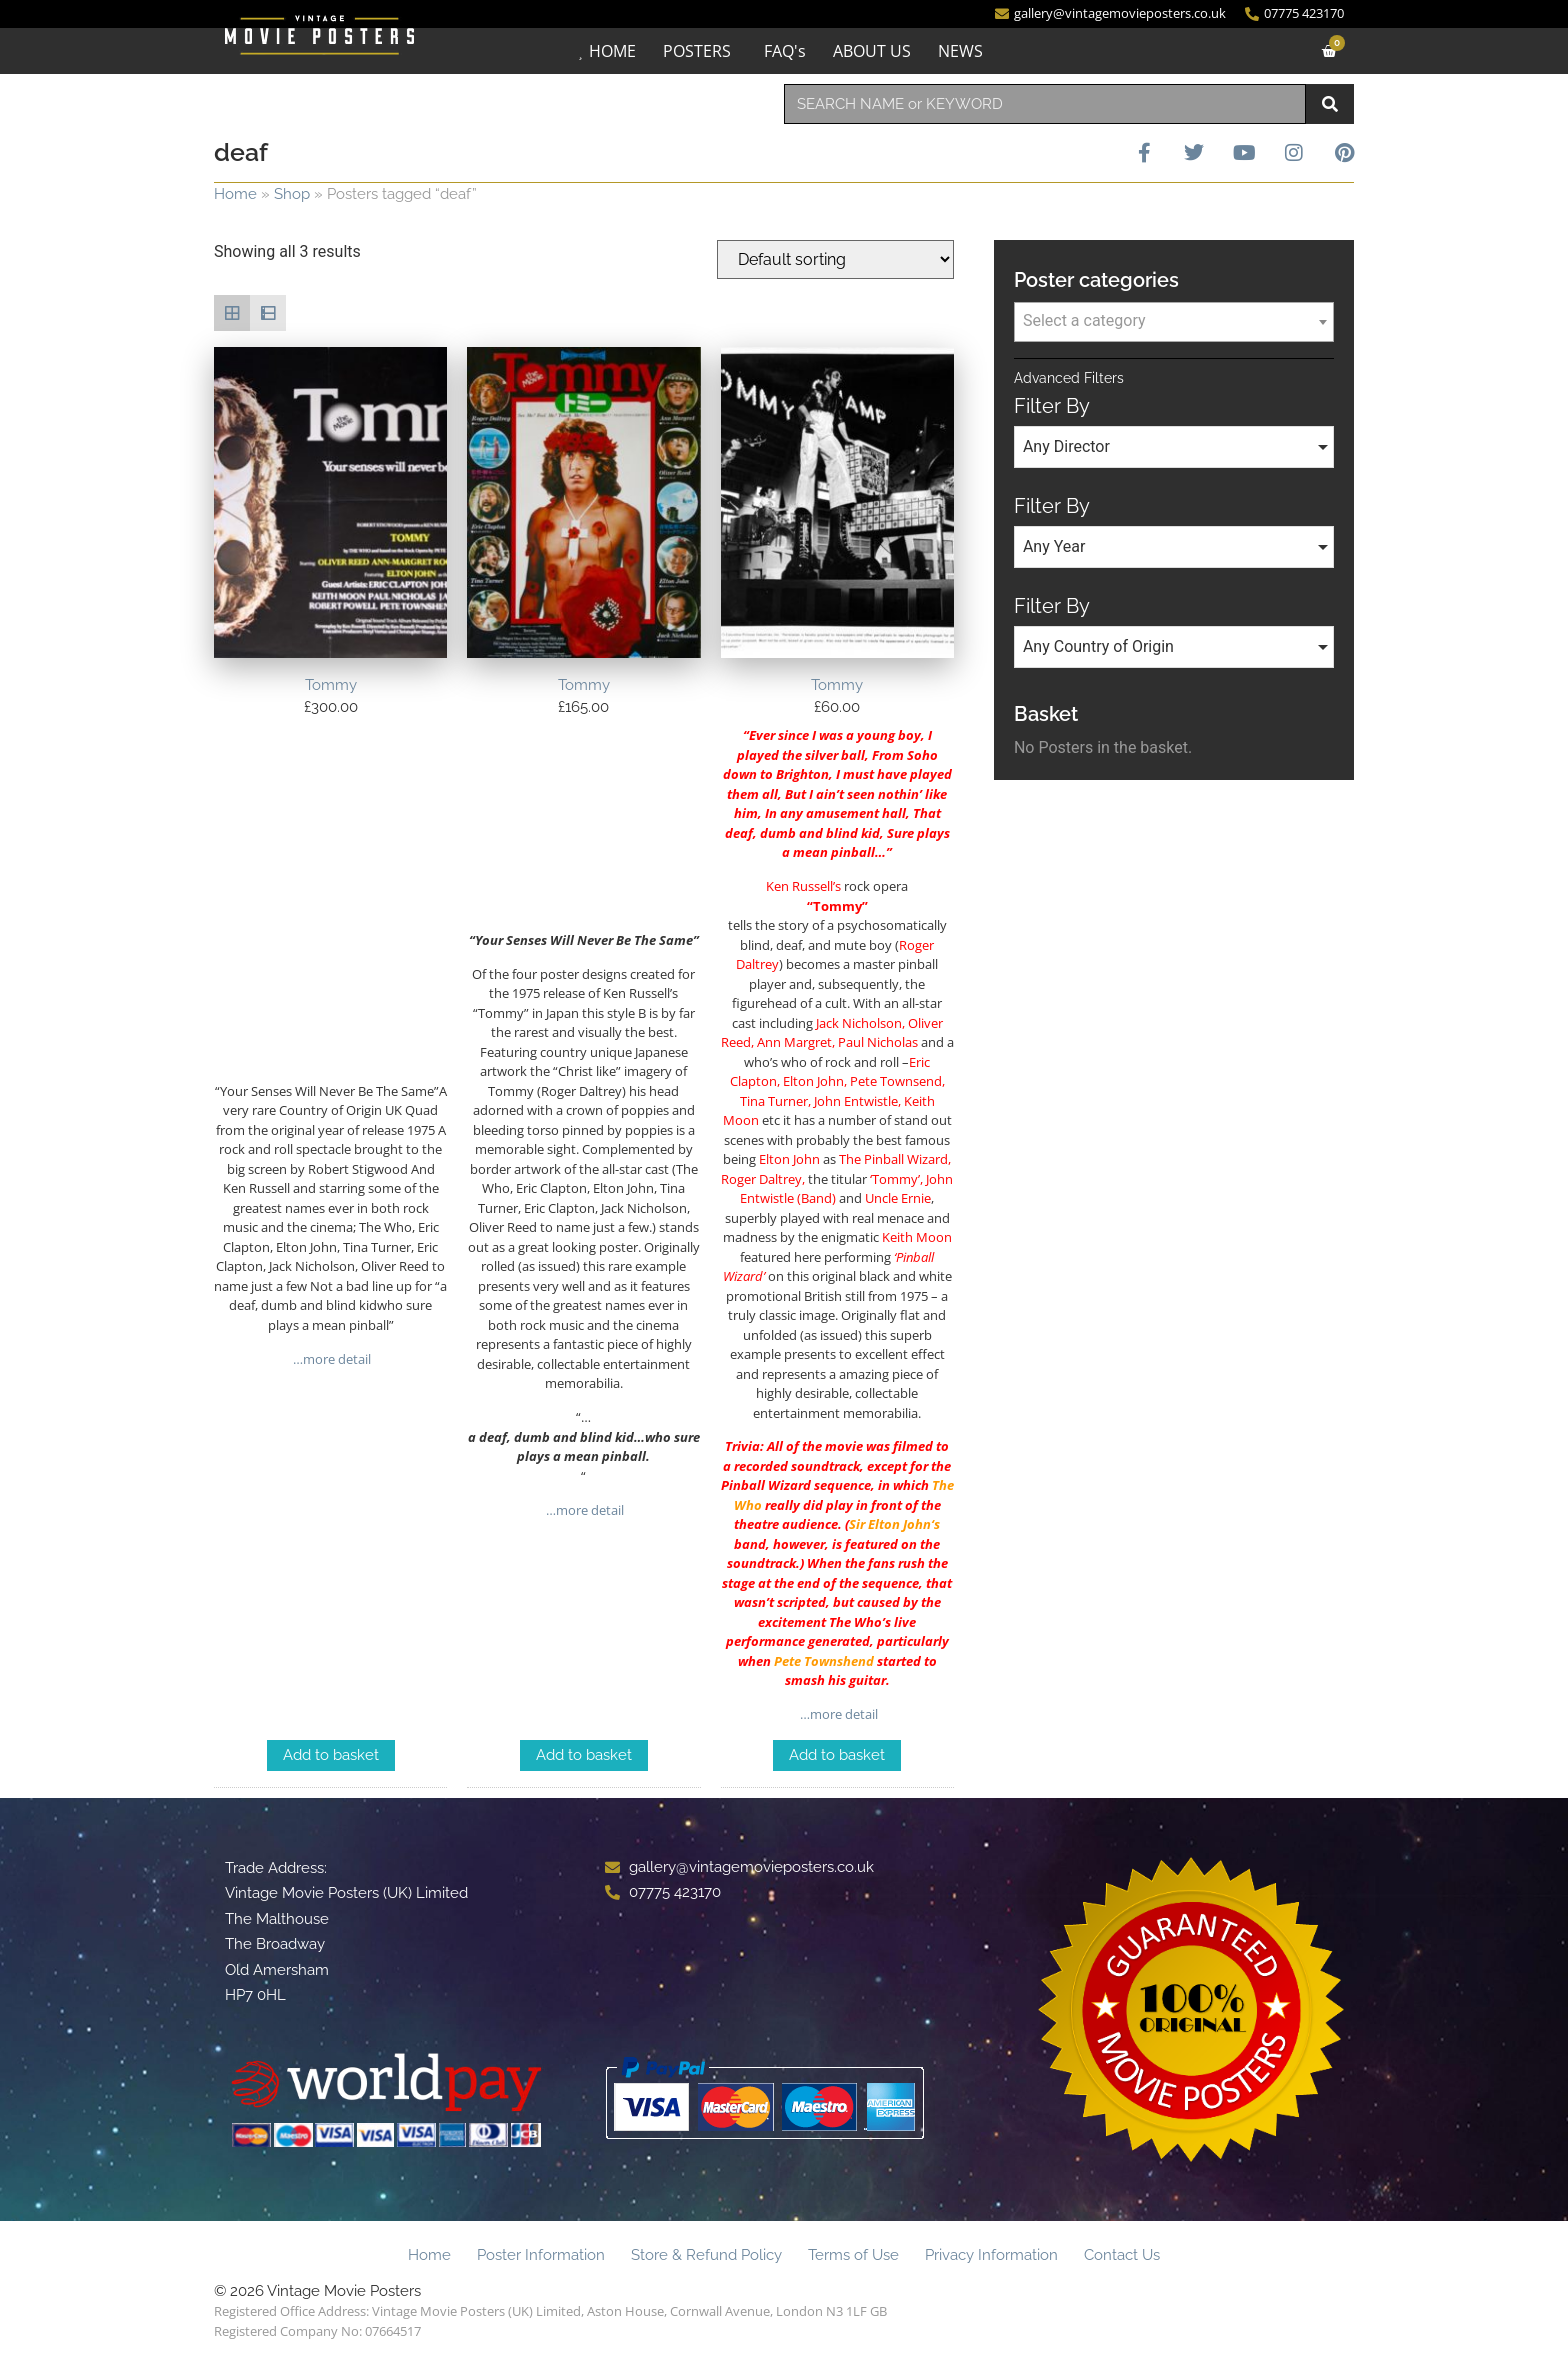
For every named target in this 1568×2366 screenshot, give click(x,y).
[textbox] (1174, 321)
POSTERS (697, 51)
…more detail (330, 1359)
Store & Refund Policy (706, 2255)
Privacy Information (991, 2255)
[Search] (1330, 104)
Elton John (899, 1524)
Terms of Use (853, 2255)
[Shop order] (835, 259)
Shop (292, 194)
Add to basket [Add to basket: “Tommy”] (331, 1755)
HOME (612, 51)
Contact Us (1122, 2255)
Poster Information (541, 2255)
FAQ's (785, 51)
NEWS (960, 51)
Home (235, 194)
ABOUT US (872, 51)
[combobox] (1045, 104)
